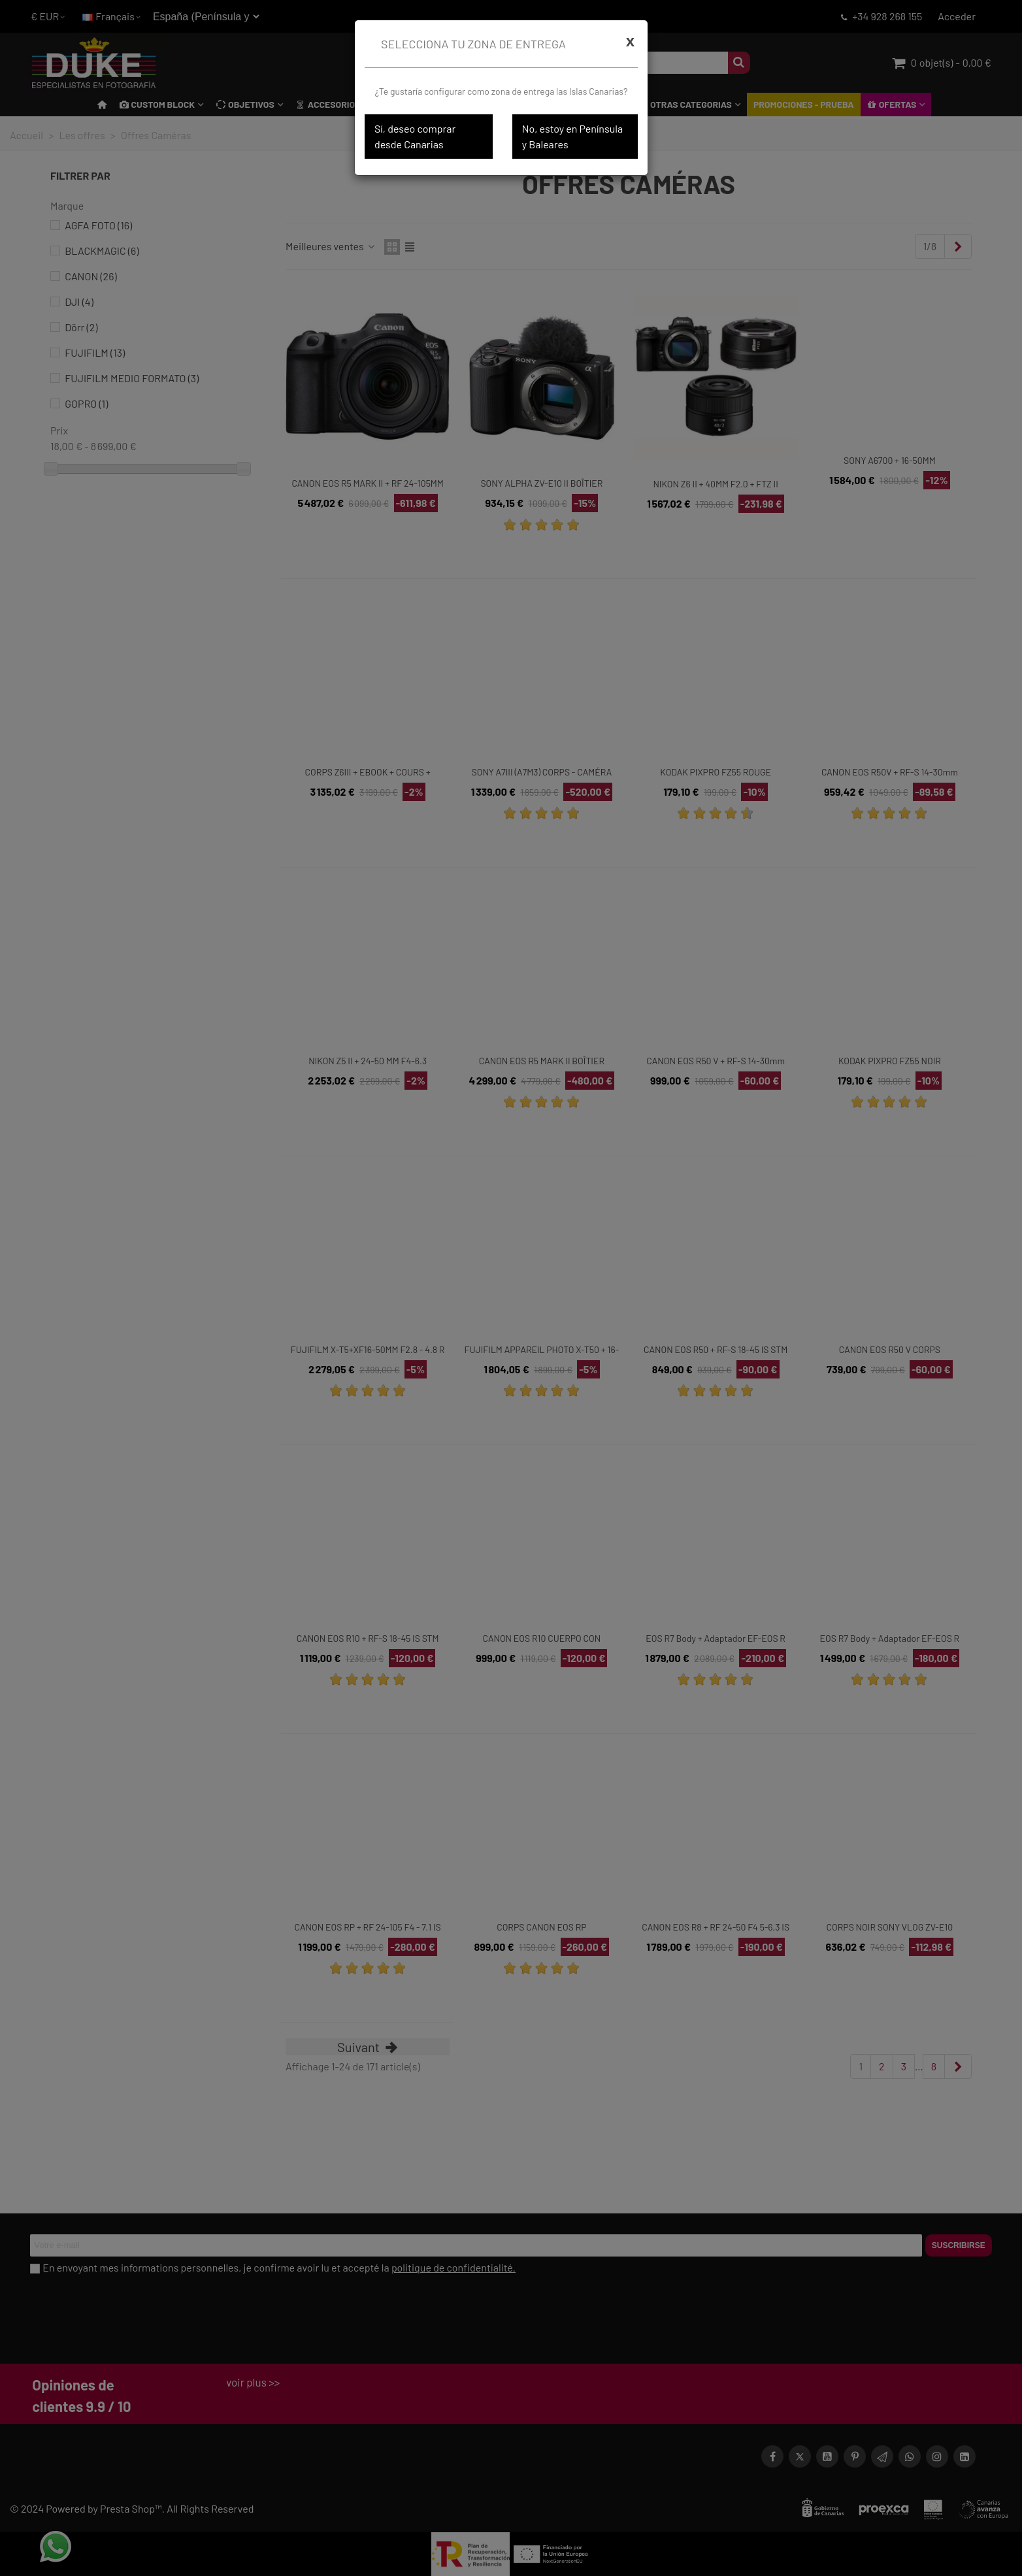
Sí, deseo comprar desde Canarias (414, 136)
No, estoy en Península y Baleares (572, 136)
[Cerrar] (630, 41)
